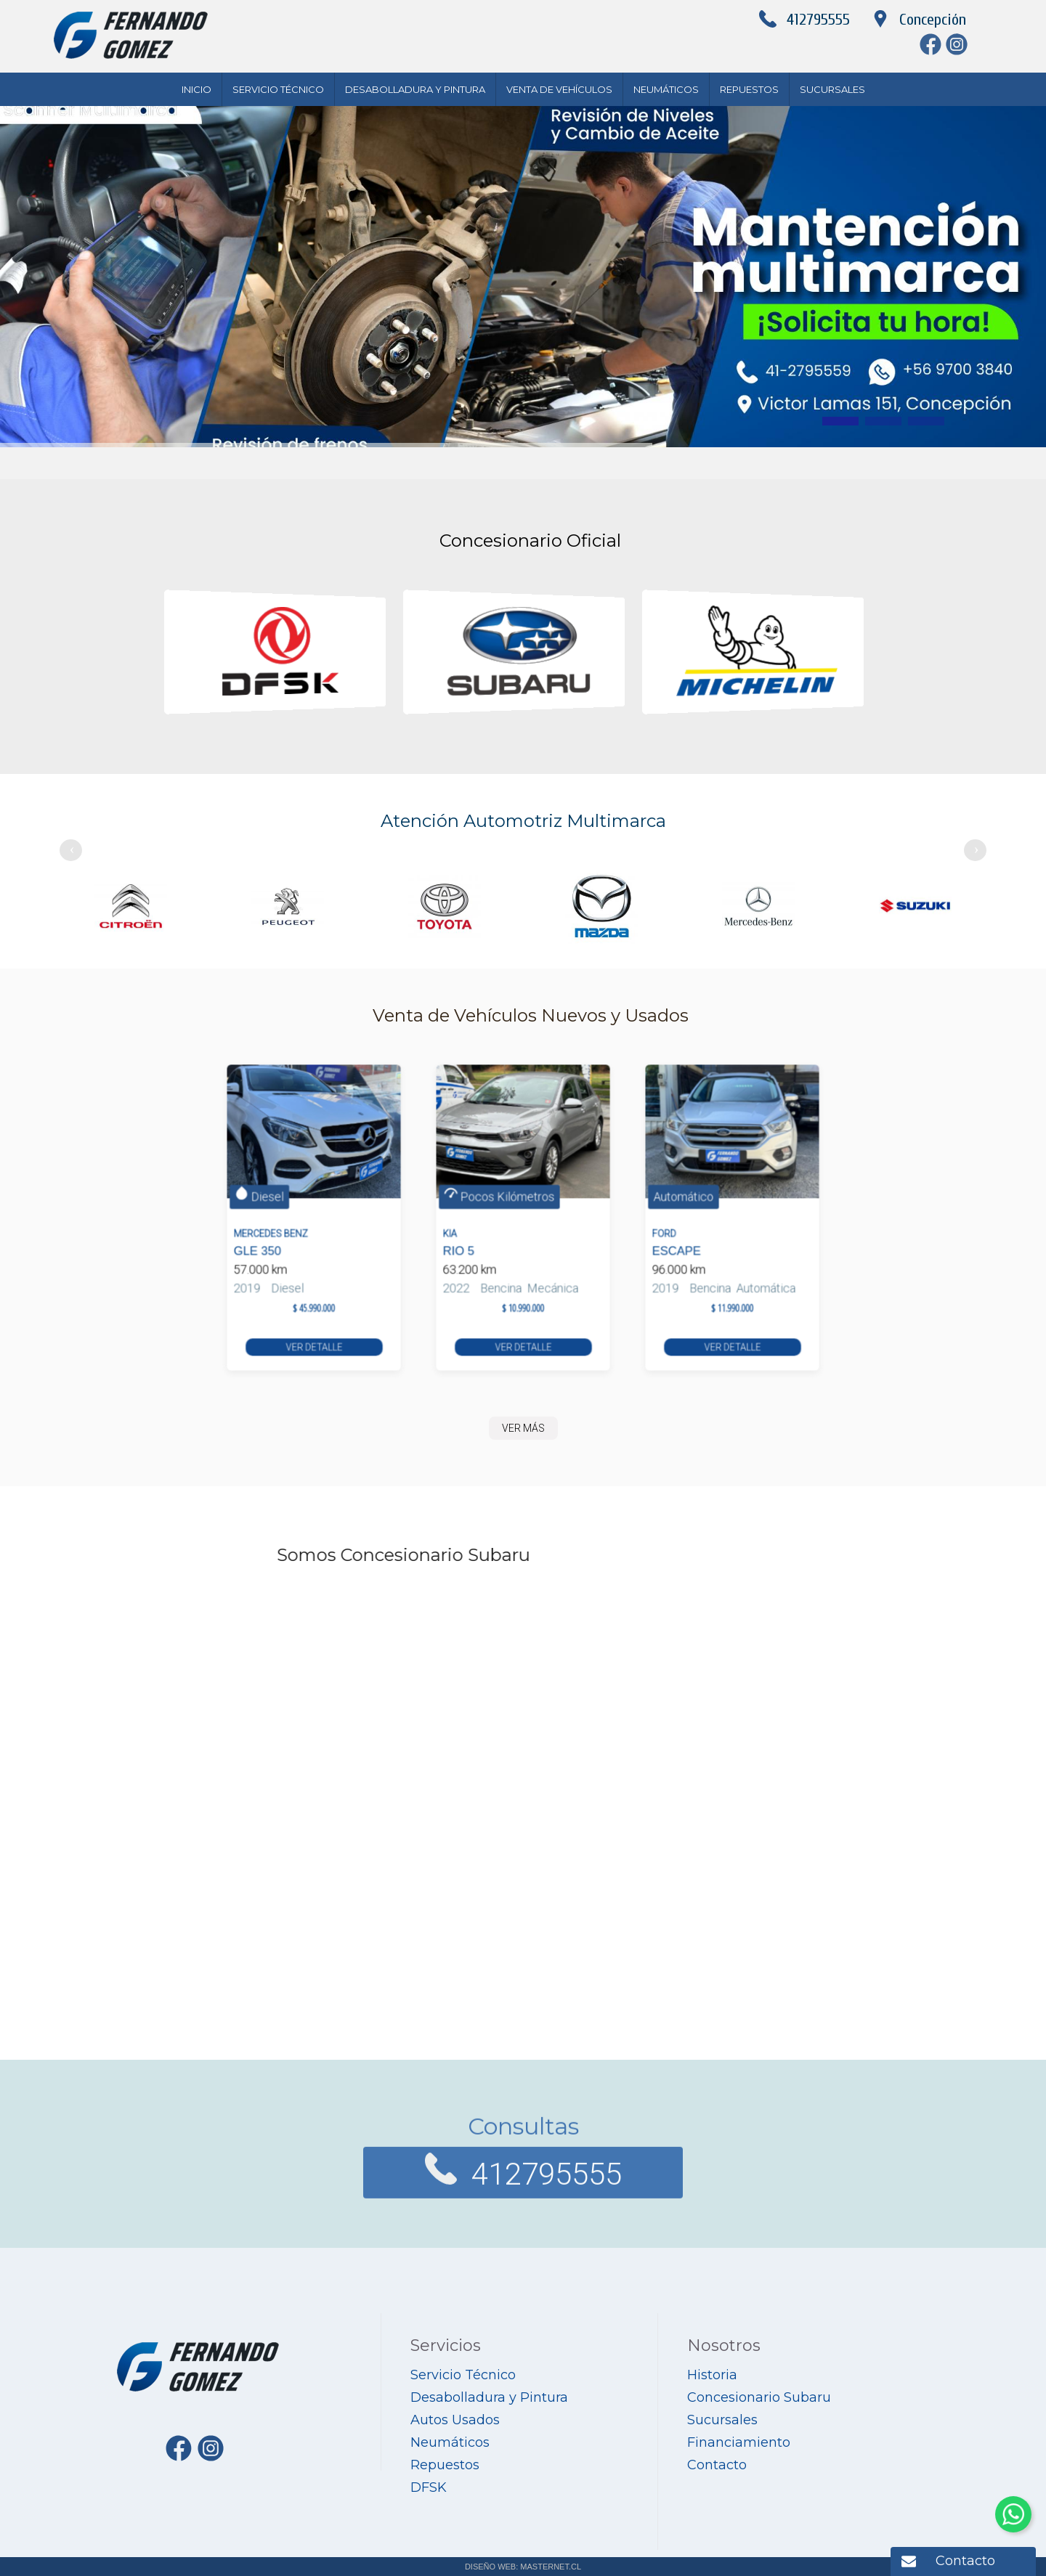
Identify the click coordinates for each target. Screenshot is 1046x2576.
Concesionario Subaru (759, 2397)
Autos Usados (455, 2420)
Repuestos (749, 89)
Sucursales (832, 89)
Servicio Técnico (278, 89)
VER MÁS (523, 1428)
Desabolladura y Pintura (415, 89)
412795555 (818, 19)
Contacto (965, 2561)
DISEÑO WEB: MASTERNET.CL (523, 2566)
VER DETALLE (313, 1289)
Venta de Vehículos (559, 89)
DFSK (428, 2487)
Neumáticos (666, 89)
